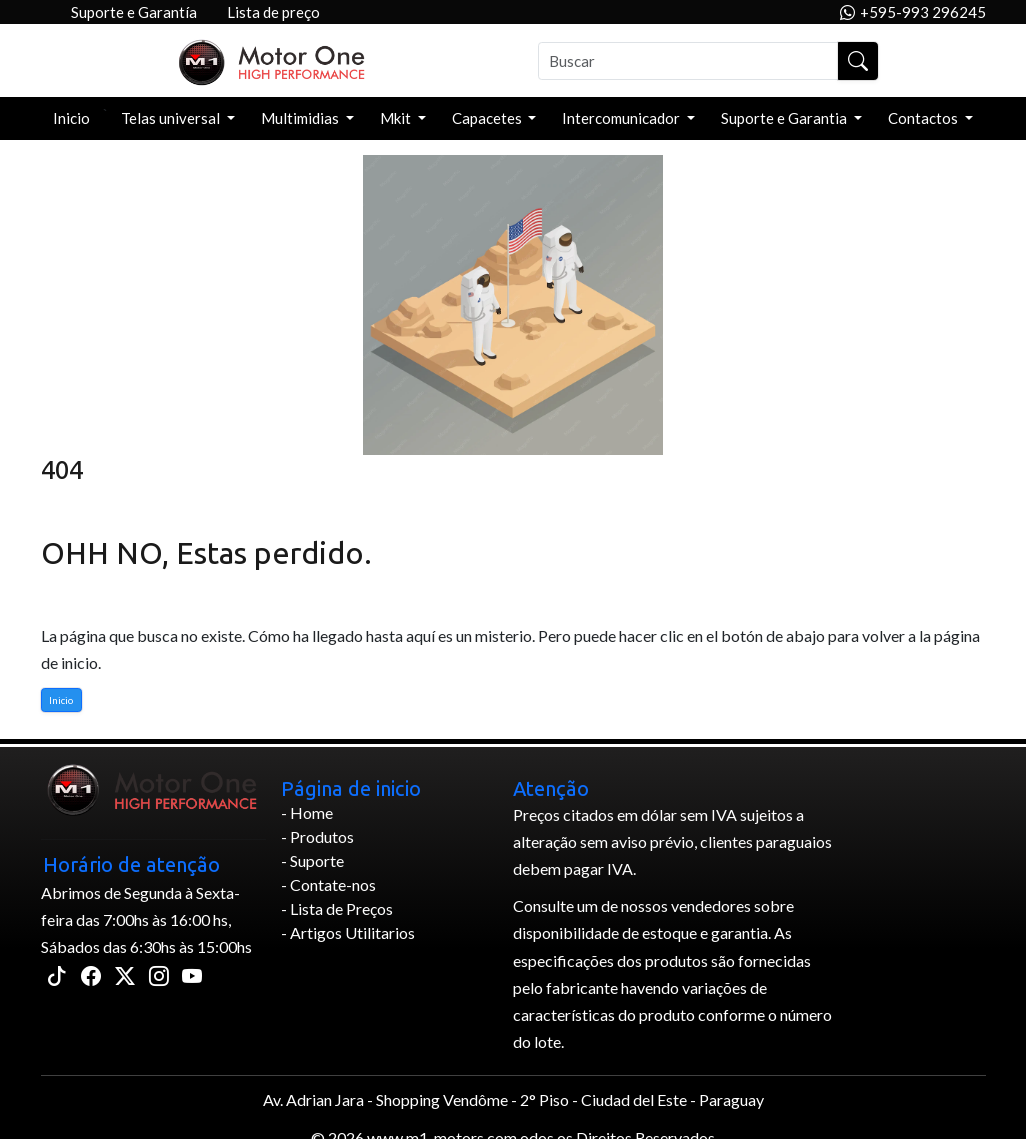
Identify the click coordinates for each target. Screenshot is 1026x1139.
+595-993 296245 (913, 12)
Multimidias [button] (301, 118)
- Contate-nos (328, 884)
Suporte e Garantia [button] (785, 118)
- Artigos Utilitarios (348, 932)
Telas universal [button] (172, 118)
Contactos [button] (924, 118)
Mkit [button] (397, 118)
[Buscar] (688, 61)
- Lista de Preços (337, 908)
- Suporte (312, 860)
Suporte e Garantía (134, 12)
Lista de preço (273, 12)
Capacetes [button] (488, 118)
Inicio (71, 118)
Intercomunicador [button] (622, 118)
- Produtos (317, 836)
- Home (307, 812)
